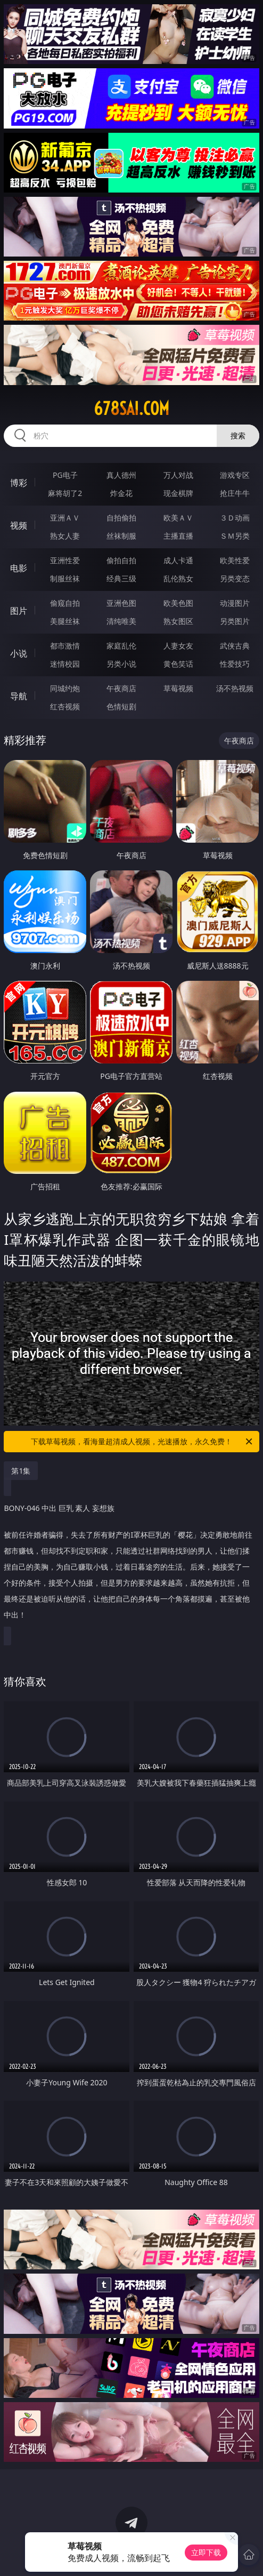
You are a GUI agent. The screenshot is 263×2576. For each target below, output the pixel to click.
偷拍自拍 (121, 560)
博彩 (18, 483)
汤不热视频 (234, 688)
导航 (18, 696)
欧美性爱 (235, 560)
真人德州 (121, 475)
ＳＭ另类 (235, 536)
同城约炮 (65, 688)
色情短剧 (121, 706)
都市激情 (65, 646)
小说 (18, 653)
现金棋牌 (178, 493)
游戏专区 (235, 475)
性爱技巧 (235, 664)
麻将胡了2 (65, 493)
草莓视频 (178, 688)
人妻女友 (178, 646)
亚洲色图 (121, 603)
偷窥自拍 (65, 603)
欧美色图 (178, 603)
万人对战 (178, 475)
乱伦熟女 (178, 578)
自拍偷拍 (121, 518)
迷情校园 (65, 664)
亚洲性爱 (65, 560)
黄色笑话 (178, 664)
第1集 (20, 1471)
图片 (18, 611)
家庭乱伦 (121, 646)
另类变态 (235, 578)
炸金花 (121, 493)
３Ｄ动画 (235, 518)
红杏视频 (65, 706)
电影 (18, 568)
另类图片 (235, 621)
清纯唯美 (121, 621)
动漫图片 (235, 603)
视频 (18, 525)
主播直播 (178, 536)
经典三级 (121, 578)
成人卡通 (178, 560)
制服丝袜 (65, 578)
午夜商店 (121, 688)
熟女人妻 (65, 536)
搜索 (238, 435)
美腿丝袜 (65, 621)
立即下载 (206, 2552)
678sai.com (131, 408)
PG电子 (65, 475)
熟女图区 (178, 621)
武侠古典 (235, 646)
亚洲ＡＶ (65, 518)
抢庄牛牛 (235, 493)
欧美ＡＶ (178, 518)
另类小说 (121, 664)
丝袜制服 (121, 536)
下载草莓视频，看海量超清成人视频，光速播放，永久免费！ (142, 1441)
